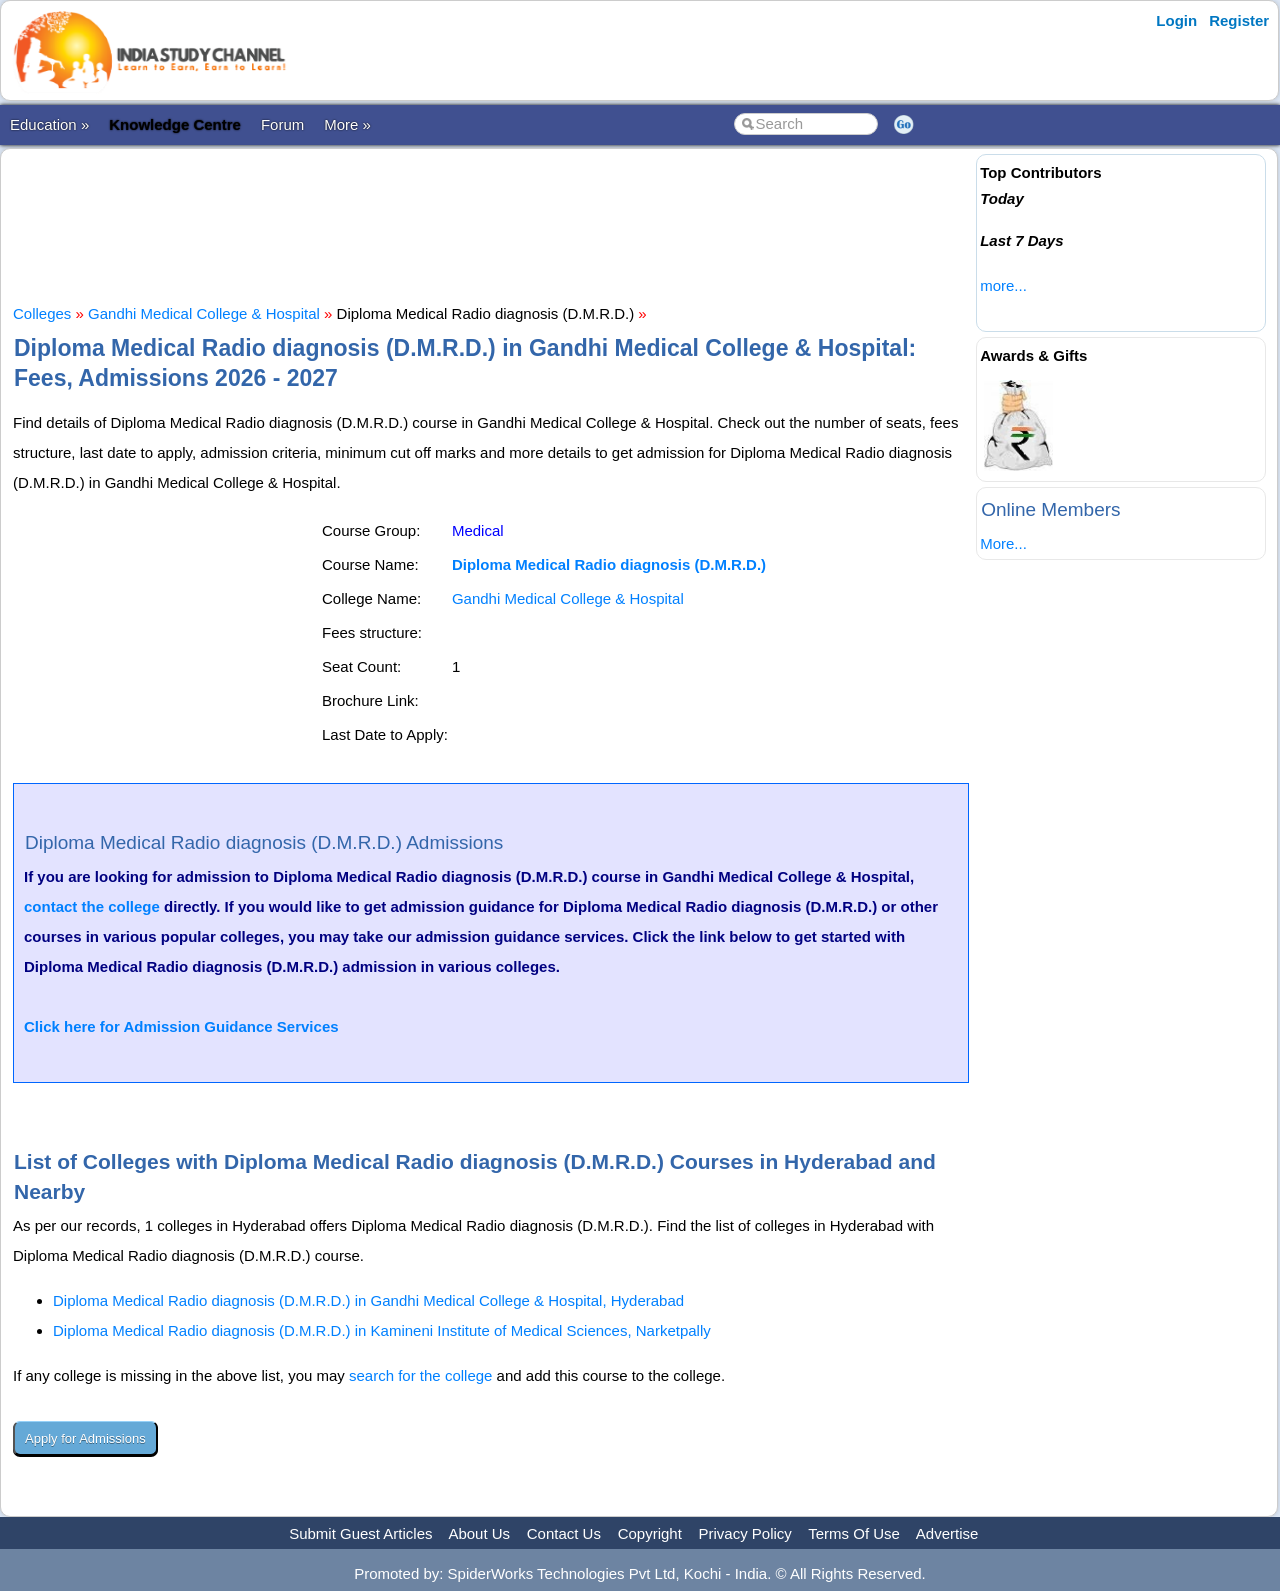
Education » (49, 124)
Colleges (42, 313)
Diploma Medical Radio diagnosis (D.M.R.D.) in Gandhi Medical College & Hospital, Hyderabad (368, 1300)
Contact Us (564, 1533)
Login (1176, 20)
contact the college (92, 906)
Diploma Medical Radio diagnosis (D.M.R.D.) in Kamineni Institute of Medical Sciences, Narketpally (382, 1330)
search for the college (420, 1375)
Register (1239, 20)
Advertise (947, 1533)
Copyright (650, 1533)
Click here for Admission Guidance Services (181, 1026)
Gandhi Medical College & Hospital (204, 313)
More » (347, 124)
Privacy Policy (745, 1533)
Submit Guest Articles (360, 1533)
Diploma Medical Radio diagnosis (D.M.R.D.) (609, 564)
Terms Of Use (854, 1533)
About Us (479, 1533)
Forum (282, 124)
